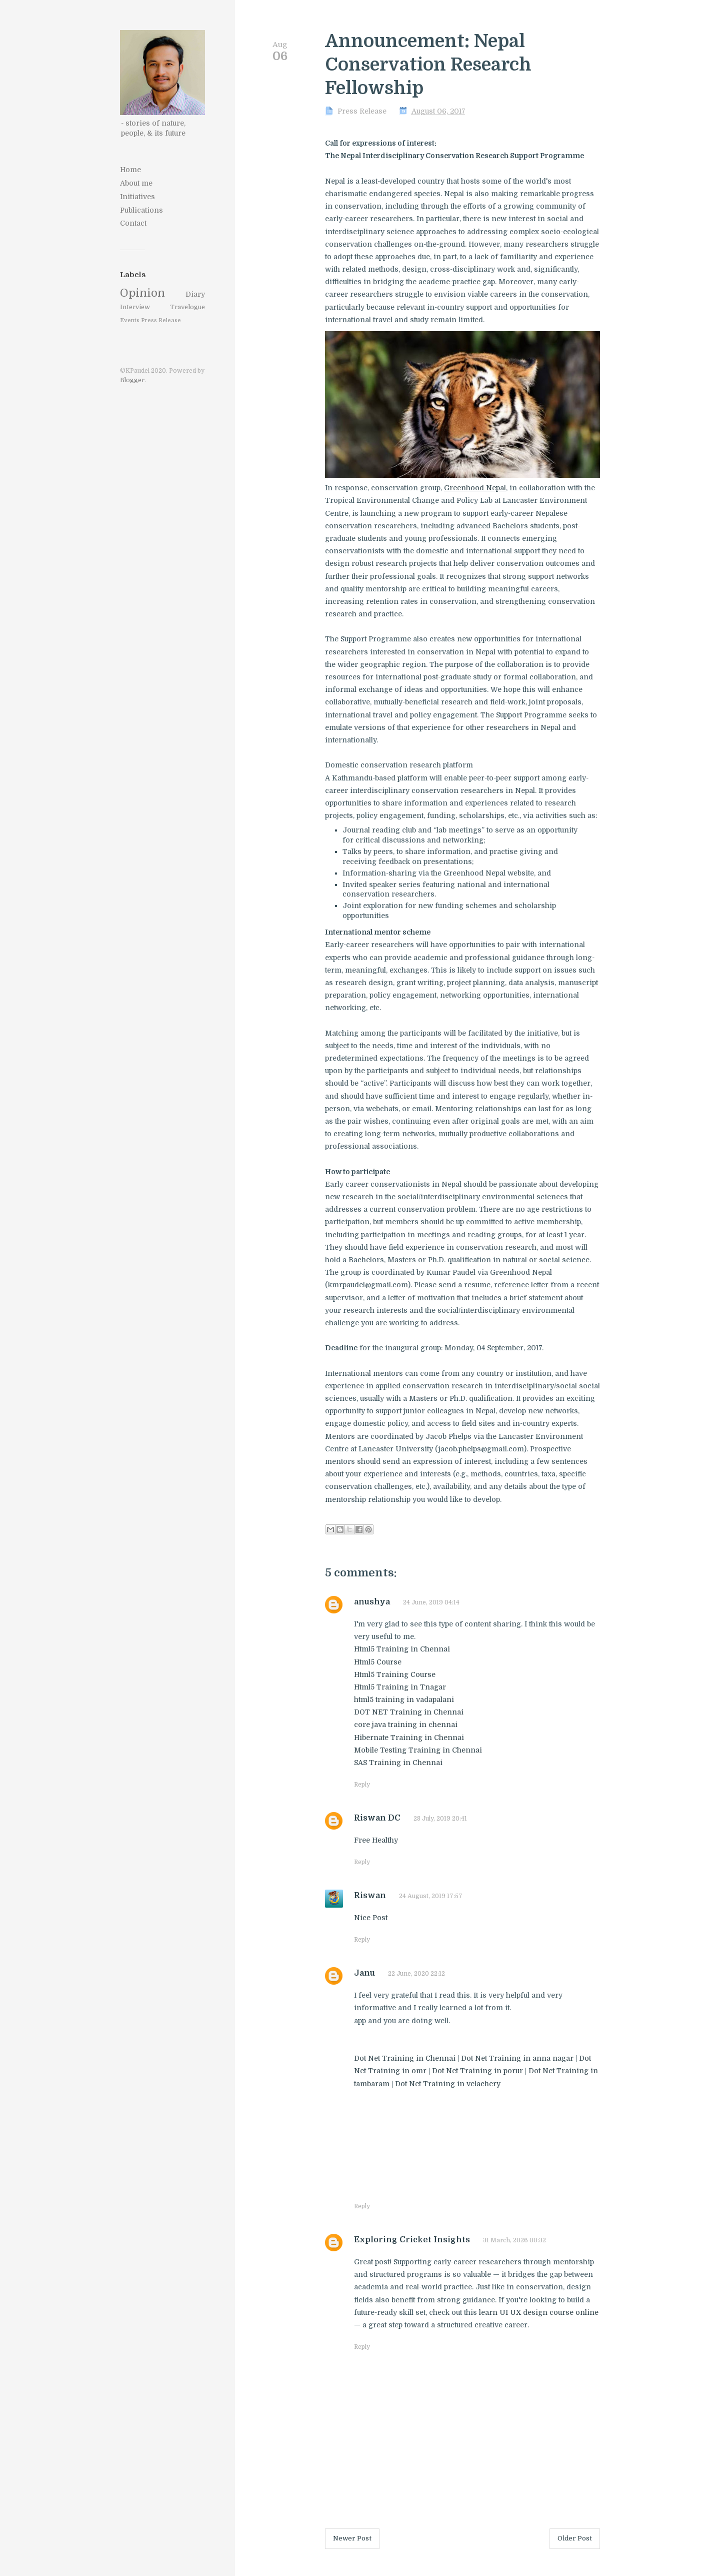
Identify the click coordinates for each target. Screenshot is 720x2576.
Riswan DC (377, 1818)
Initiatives (137, 197)
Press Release (161, 320)
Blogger (132, 380)
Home (130, 170)
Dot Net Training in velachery (447, 2084)
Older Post (575, 2538)
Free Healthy (376, 1840)
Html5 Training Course (395, 1674)
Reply (362, 1784)
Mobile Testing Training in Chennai (418, 1750)
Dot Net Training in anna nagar (517, 2058)
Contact (133, 223)
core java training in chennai (406, 1725)
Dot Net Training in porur (477, 2071)
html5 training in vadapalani (404, 1699)
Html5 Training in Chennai (402, 1649)
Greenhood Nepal (475, 488)
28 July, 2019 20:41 (440, 1818)
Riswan (370, 1895)
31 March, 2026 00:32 (514, 2240)
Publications (141, 210)
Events (130, 320)
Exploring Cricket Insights (412, 2239)
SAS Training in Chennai (398, 1763)
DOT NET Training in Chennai (409, 1712)
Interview (135, 307)
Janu (364, 1973)
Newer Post (352, 2538)
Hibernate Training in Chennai (409, 1738)
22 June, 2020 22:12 (416, 1973)
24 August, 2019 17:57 (430, 1896)
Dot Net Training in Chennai (406, 2058)
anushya (372, 1601)
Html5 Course (378, 1662)
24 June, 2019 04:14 (431, 1602)
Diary (195, 294)
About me (136, 183)
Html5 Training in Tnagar (400, 1687)
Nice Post (371, 1918)
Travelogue (187, 307)
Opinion (142, 293)
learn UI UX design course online (538, 2312)
